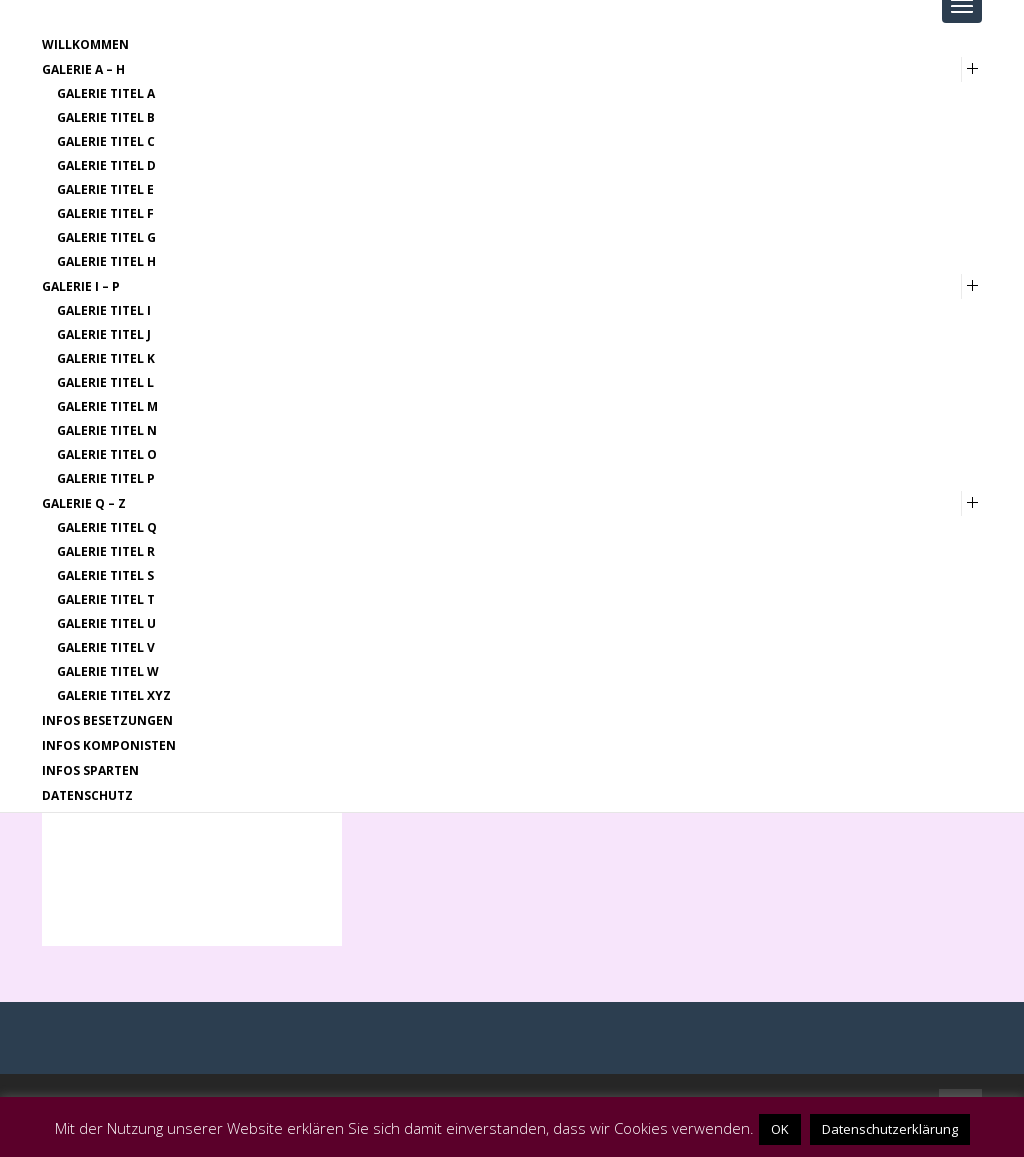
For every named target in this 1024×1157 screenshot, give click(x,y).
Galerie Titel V (106, 647)
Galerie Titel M (107, 406)
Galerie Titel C (106, 141)
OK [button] (780, 1129)
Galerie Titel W (108, 671)
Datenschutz (87, 795)
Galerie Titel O (107, 454)
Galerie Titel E (105, 189)
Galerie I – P (81, 286)
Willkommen (85, 44)
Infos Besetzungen (107, 720)
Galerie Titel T (106, 599)
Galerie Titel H (106, 261)
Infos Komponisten (109, 745)
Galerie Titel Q (107, 527)
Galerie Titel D (106, 165)
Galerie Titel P (106, 478)
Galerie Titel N (107, 430)
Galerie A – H (83, 69)
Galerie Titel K (106, 358)
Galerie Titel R (106, 551)
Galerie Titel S (105, 575)
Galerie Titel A (106, 93)
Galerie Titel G (106, 237)
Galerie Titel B (106, 117)
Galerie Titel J (104, 334)
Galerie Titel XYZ (114, 695)
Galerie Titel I (104, 310)
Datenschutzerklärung (890, 1129)
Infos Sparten (90, 770)
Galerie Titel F (105, 213)
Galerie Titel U (106, 623)
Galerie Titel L (105, 382)
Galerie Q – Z (84, 503)
